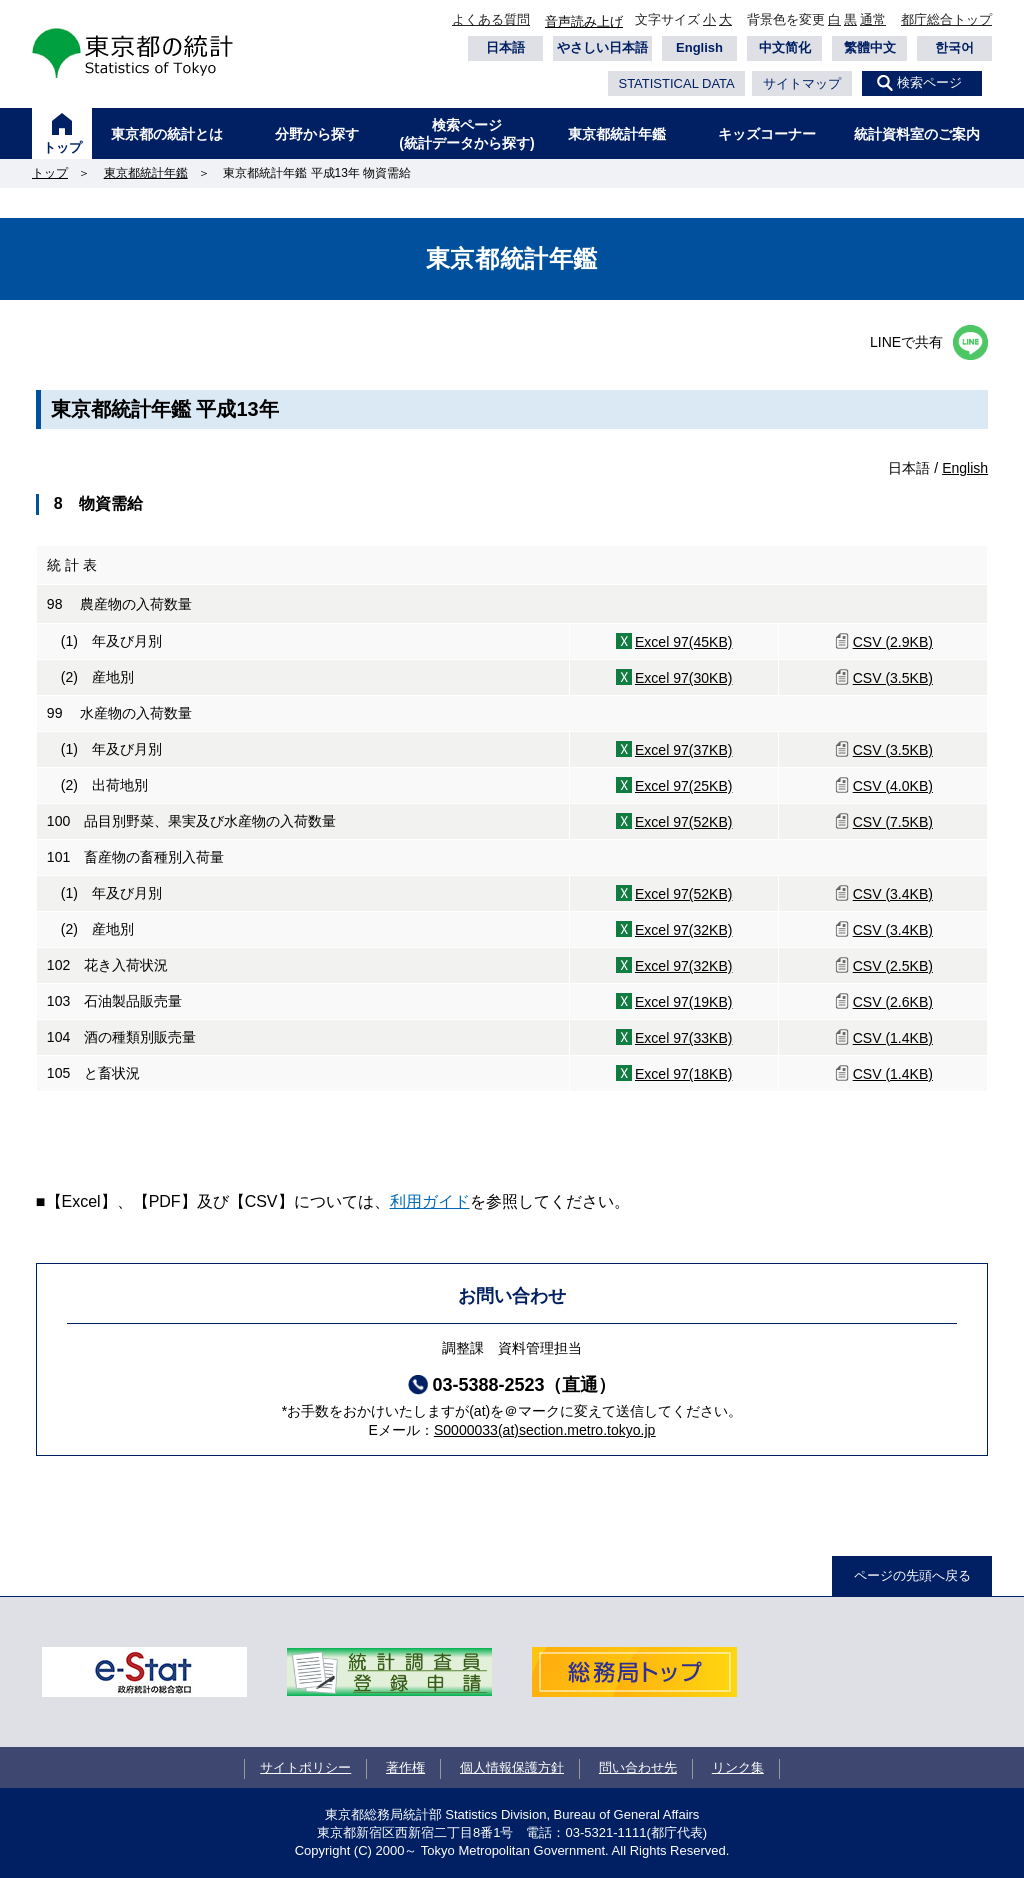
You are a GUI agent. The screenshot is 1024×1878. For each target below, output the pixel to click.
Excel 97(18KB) (684, 1074)
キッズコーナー (767, 134)
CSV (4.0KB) (893, 786)
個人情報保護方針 (512, 1767)
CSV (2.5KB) (893, 966)
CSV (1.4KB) (893, 1038)
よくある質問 (491, 19)
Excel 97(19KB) (684, 1002)
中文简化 (785, 47)
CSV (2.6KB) (893, 1002)
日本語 (505, 47)
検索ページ (929, 82)
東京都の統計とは (167, 134)
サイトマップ (802, 83)
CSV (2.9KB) (893, 642)
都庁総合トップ (946, 19)
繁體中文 (870, 47)
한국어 (954, 47)
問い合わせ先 (638, 1767)
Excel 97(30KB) (684, 678)
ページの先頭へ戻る (912, 1575)
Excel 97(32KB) (684, 930)
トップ (62, 147)
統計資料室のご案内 (917, 134)
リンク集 (738, 1767)
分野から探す (317, 134)
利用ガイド (430, 1201)
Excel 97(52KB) (684, 822)
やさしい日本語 (602, 47)
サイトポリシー (305, 1767)
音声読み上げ (584, 21)
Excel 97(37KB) (684, 750)
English (699, 47)
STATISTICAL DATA (676, 83)
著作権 (405, 1767)
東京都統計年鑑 (617, 134)
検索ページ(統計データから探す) (466, 134)
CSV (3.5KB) (893, 678)
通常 (873, 19)
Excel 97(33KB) (684, 1038)
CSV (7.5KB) (893, 822)
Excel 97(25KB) (684, 786)
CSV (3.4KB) (893, 894)
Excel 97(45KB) (684, 642)
